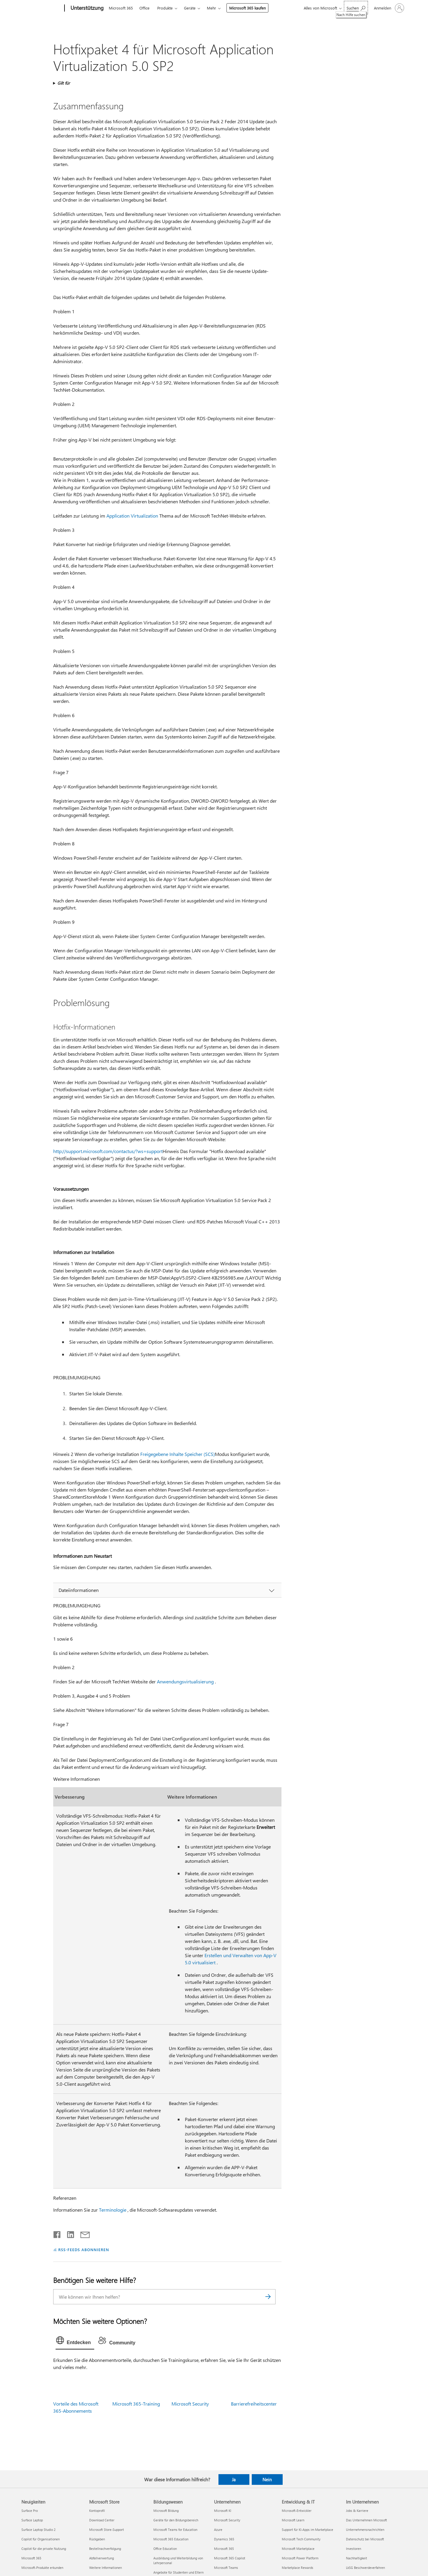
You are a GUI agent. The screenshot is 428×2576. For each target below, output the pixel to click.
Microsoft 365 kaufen (247, 7)
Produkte (165, 7)
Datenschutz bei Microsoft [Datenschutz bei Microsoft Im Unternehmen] (365, 2539)
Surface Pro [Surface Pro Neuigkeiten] (29, 2510)
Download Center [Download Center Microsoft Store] (101, 2520)
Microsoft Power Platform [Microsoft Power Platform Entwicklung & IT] (300, 2558)
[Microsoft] (41, 8)
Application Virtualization (132, 516)
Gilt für (63, 83)
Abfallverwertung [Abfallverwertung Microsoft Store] (101, 2558)
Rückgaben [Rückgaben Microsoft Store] (97, 2539)
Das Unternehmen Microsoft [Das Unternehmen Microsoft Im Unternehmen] (366, 2520)
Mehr (211, 7)
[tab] (75, 2341)
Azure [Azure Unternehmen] (218, 2529)
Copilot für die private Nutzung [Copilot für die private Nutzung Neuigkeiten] (43, 2548)
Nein (267, 2479)
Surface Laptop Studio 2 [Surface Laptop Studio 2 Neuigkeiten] (38, 2529)
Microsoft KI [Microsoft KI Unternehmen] (222, 2510)
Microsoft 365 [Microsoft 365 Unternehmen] (224, 2548)
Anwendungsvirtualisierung (185, 1681)
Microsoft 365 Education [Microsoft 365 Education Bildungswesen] (170, 2539)
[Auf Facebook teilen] (57, 2233)
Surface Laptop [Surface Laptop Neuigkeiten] (32, 2520)
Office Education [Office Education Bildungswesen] (165, 2548)
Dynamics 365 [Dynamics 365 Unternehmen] (224, 2539)
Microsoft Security (190, 2404)
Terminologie (112, 2210)
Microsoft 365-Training (136, 2404)
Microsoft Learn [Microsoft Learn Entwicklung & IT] (293, 2520)
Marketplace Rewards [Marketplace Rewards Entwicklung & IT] (297, 2567)
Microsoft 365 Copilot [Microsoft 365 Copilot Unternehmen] (229, 2558)
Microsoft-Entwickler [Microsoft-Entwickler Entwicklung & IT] (296, 2510)
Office (144, 7)
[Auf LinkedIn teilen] (68, 2233)
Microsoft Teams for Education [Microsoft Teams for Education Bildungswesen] (175, 2529)
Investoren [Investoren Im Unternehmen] (353, 2548)
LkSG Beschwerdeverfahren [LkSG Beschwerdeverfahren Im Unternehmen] (365, 2567)
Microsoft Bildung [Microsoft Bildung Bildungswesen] (166, 2510)
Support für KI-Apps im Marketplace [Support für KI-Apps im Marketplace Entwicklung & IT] (307, 2529)
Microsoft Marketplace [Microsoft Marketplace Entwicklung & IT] (298, 2548)
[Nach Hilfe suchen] (356, 7)
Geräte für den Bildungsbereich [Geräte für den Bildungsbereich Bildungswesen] (175, 2520)
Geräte (190, 7)
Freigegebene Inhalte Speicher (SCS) (177, 1454)
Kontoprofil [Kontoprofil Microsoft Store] (97, 2510)
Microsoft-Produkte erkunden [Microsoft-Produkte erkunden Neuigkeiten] (42, 2567)
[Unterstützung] (86, 8)
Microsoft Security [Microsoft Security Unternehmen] (227, 2520)
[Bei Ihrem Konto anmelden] (388, 8)
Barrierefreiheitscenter (254, 2404)
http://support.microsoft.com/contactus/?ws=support (108, 1151)
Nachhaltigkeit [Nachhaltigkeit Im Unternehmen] (356, 2558)
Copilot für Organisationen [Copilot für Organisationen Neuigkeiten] (40, 2539)
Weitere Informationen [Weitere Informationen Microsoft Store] (105, 2567)
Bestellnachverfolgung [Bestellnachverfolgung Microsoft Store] (105, 2548)
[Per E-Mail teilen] (82, 2233)
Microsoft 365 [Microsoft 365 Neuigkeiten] (31, 2558)
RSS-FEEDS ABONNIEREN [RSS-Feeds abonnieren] (83, 2249)
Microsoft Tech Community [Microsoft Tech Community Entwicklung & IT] (301, 2539)
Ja (234, 2479)
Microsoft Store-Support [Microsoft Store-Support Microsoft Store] (106, 2529)
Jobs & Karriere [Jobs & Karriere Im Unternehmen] (357, 2510)
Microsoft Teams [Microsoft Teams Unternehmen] (226, 2567)
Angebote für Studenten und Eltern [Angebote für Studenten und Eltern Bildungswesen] (178, 2572)
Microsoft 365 (121, 7)
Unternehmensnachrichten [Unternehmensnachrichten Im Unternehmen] (365, 2529)
